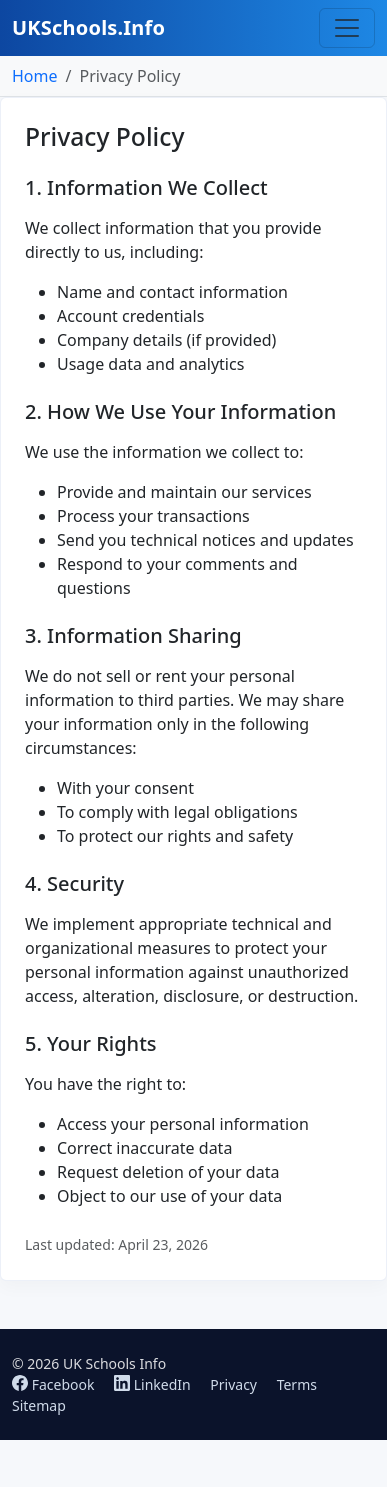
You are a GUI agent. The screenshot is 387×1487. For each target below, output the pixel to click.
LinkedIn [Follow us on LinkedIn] (154, 1384)
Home (35, 76)
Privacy (233, 1384)
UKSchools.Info (88, 27)
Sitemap (39, 1405)
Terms (297, 1384)
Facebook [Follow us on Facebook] (55, 1384)
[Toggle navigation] (347, 28)
